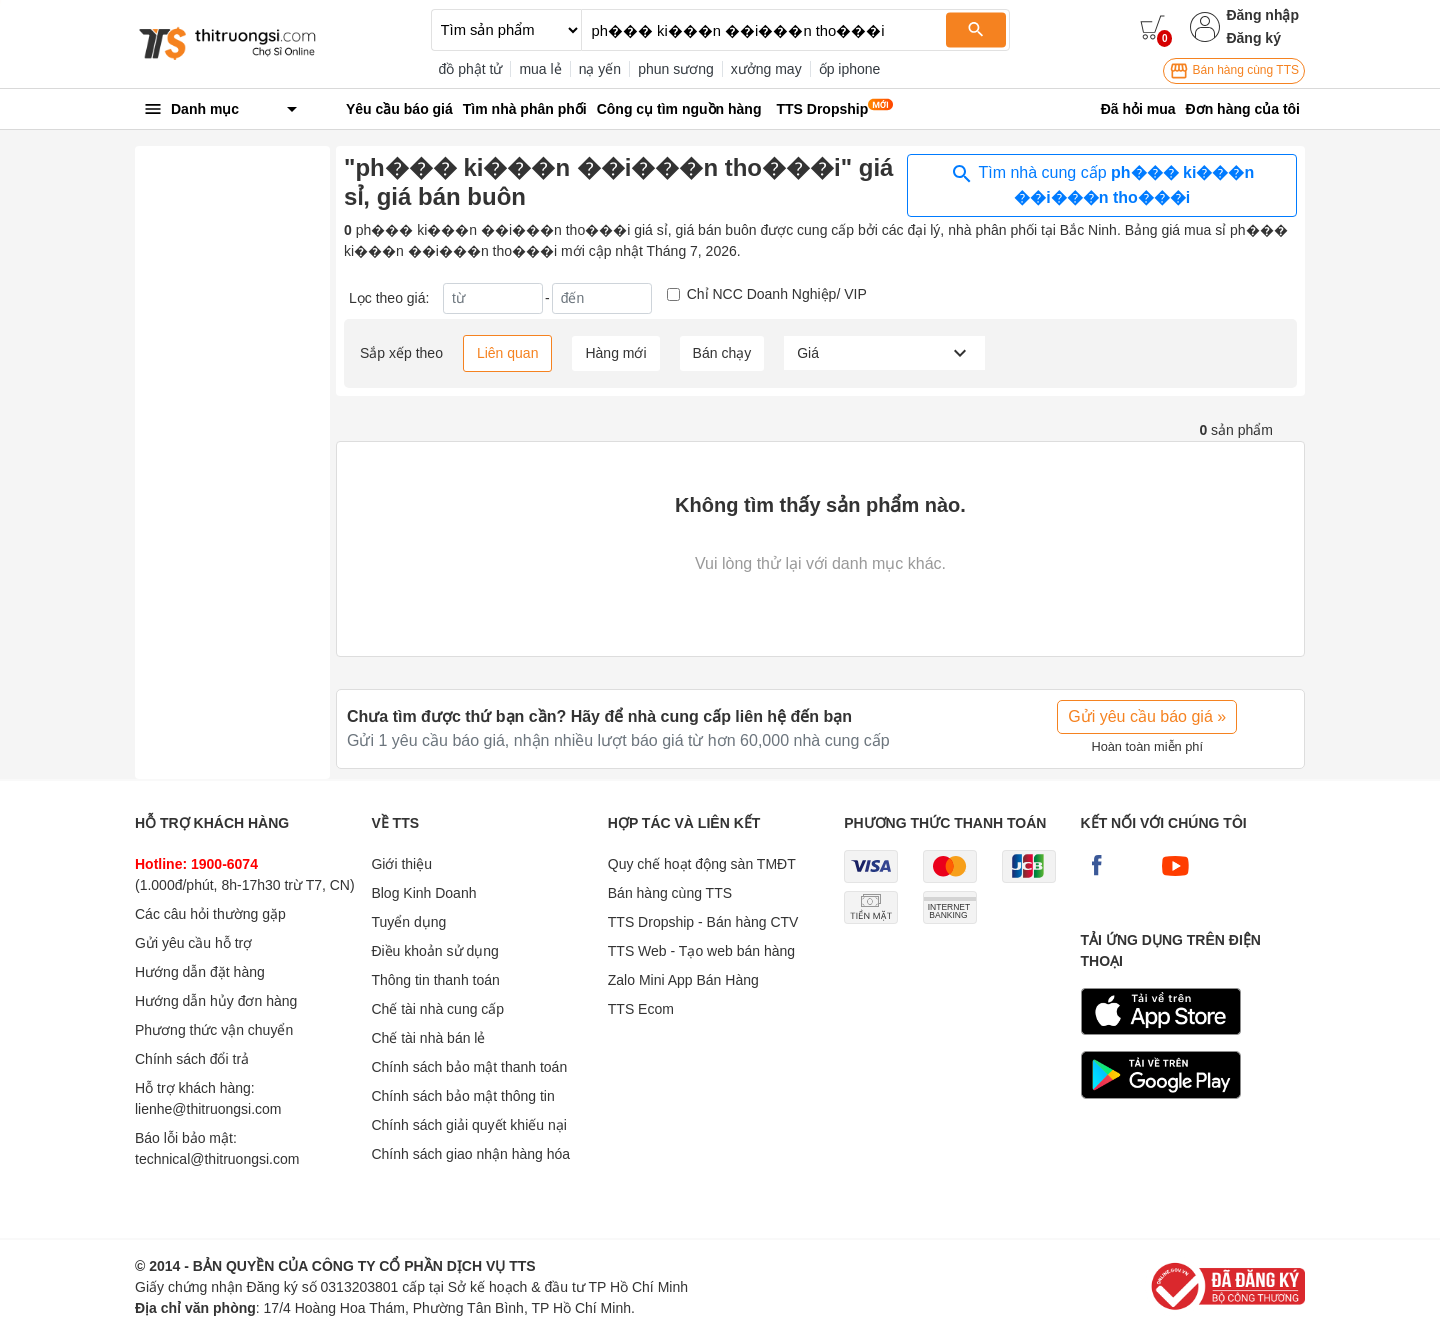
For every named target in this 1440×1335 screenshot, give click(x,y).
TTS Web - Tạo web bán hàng (701, 951)
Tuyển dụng (408, 922)
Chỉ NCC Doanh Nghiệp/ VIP (777, 294)
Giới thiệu (401, 864)
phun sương (676, 69)
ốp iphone (850, 69)
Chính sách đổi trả (192, 1059)
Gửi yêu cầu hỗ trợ (193, 943)
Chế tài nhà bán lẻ (428, 1038)
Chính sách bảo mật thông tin (462, 1096)
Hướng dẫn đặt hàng (200, 972)
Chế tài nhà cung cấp (437, 1009)
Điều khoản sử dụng (434, 951)
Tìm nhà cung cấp (1102, 184)
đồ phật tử (471, 69)
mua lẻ (540, 69)
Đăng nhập (1262, 15)
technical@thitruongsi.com (217, 1159)
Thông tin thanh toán (435, 980)
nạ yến (600, 69)
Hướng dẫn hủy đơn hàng (216, 1001)
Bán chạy (722, 353)
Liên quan (508, 353)
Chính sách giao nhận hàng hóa (470, 1154)
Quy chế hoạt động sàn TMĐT (702, 864)
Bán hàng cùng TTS (1234, 71)
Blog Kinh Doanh (423, 893)
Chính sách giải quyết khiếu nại (468, 1125)
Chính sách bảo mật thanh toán (469, 1067)
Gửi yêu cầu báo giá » (1147, 716)
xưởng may (766, 69)
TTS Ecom (641, 1009)
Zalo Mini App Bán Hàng (683, 980)
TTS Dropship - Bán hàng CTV (703, 922)
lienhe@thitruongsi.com (208, 1109)
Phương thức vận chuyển (214, 1030)
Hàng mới (615, 353)
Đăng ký (1253, 38)
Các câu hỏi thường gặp (210, 914)
